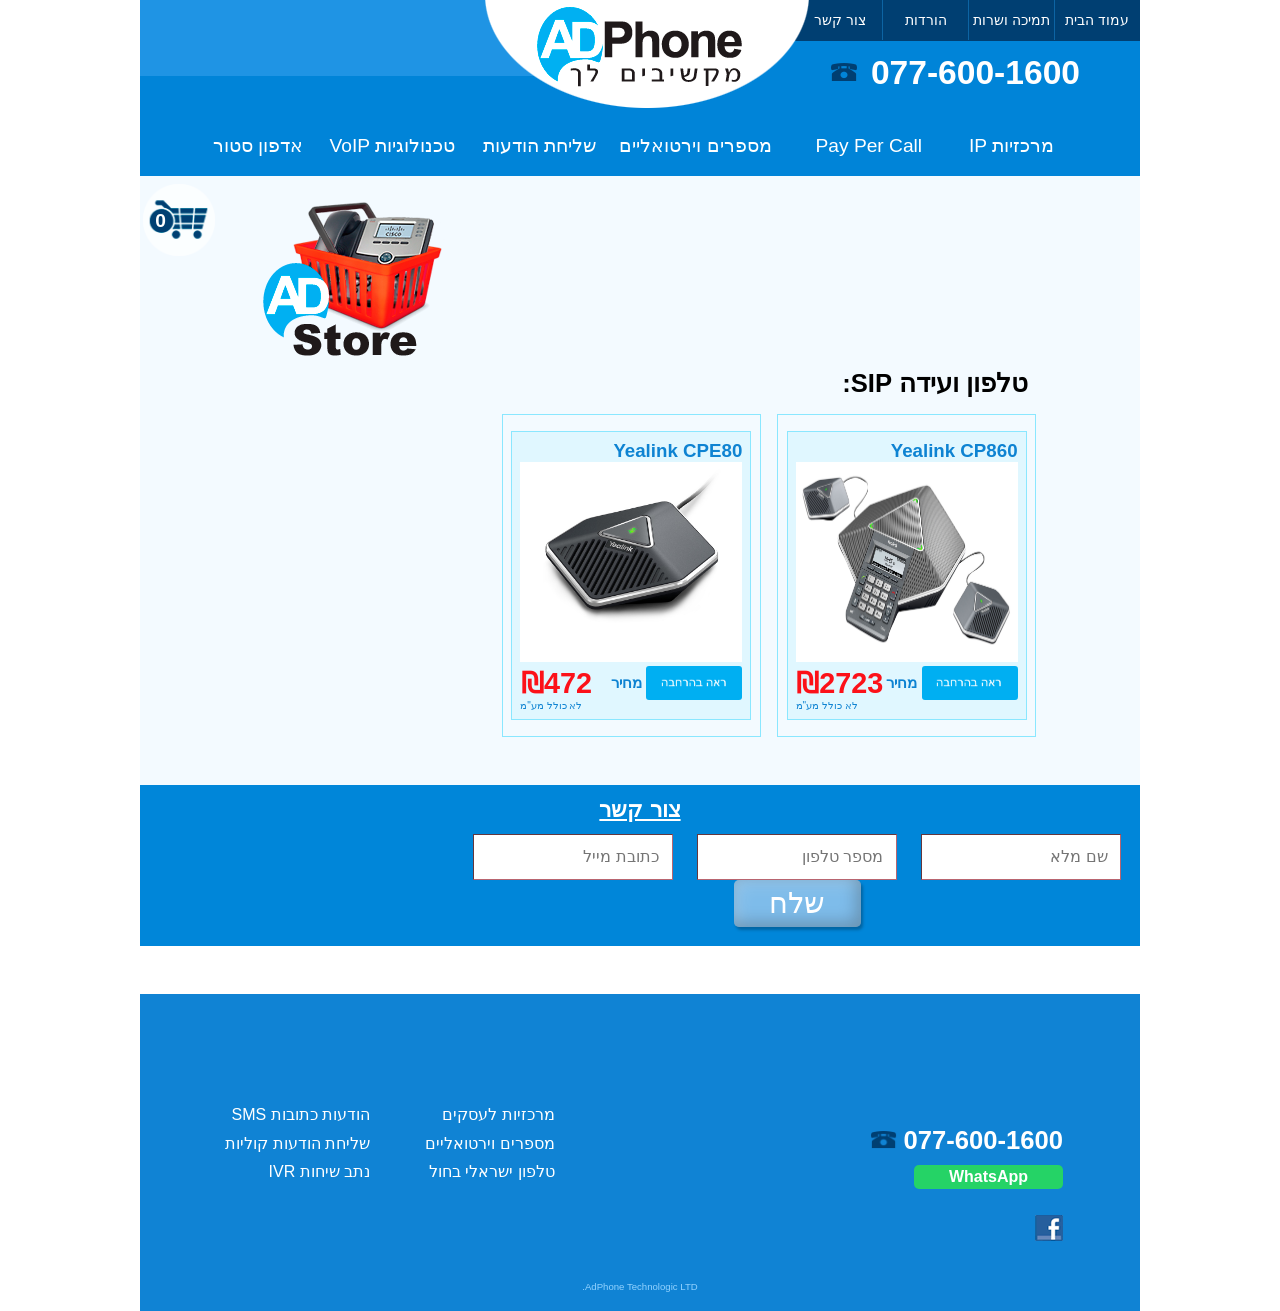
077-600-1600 (975, 72)
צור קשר (840, 20)
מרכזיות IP (1011, 145)
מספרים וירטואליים (695, 145)
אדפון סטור (258, 145)
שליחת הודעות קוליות (297, 1143)
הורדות (926, 20)
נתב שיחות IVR (320, 1171)
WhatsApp (988, 1176)
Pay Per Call (869, 145)
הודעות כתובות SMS (301, 1114)
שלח (797, 903)
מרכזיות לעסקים (498, 1114)
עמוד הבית (1097, 20)
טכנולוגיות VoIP (393, 145)
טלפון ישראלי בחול (492, 1171)
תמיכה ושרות (1011, 20)
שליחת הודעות (539, 145)
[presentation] (242, 858)
